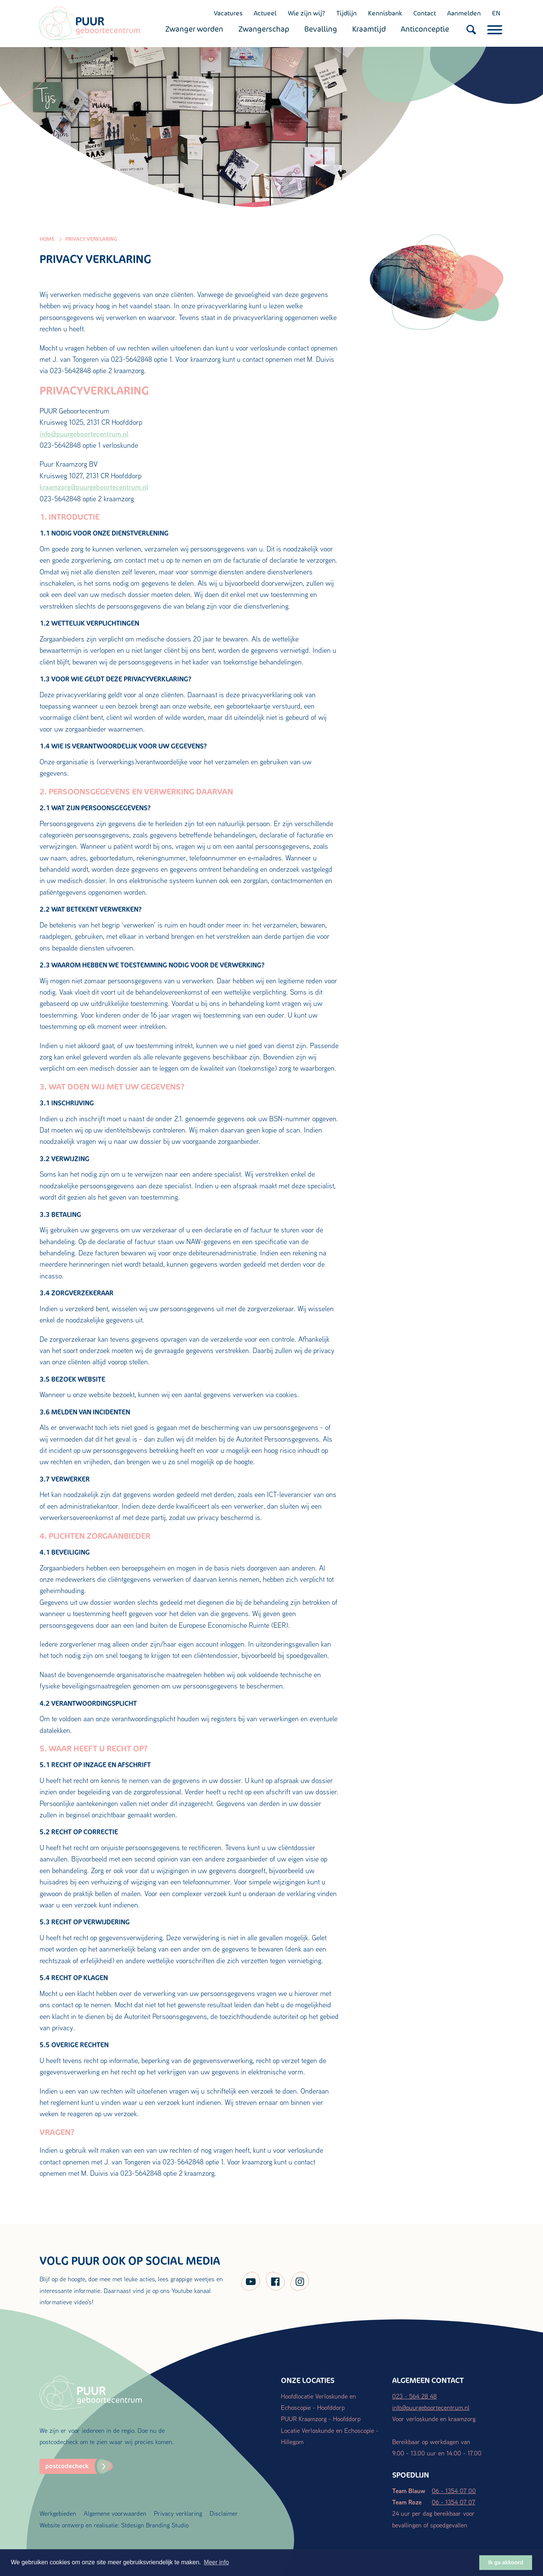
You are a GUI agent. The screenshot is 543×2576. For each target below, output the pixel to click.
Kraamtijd (370, 29)
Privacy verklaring (178, 2513)
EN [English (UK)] (495, 13)
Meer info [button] (216, 2562)
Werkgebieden (58, 2513)
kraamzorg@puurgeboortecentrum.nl (94, 487)
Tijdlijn (346, 13)
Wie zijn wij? (305, 13)
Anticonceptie (426, 29)
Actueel (264, 13)
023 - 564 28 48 (414, 2396)
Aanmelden (463, 13)
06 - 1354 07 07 (453, 2502)
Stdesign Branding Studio (155, 2525)
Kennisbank (384, 13)
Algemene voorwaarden (115, 2513)
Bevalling (321, 29)
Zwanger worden (195, 29)
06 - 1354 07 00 (454, 2491)
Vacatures (227, 13)
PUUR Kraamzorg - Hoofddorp (320, 2419)
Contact (424, 13)
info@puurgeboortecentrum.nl (84, 434)
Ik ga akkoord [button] (505, 2562)
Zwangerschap (264, 29)
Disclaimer (224, 2513)
